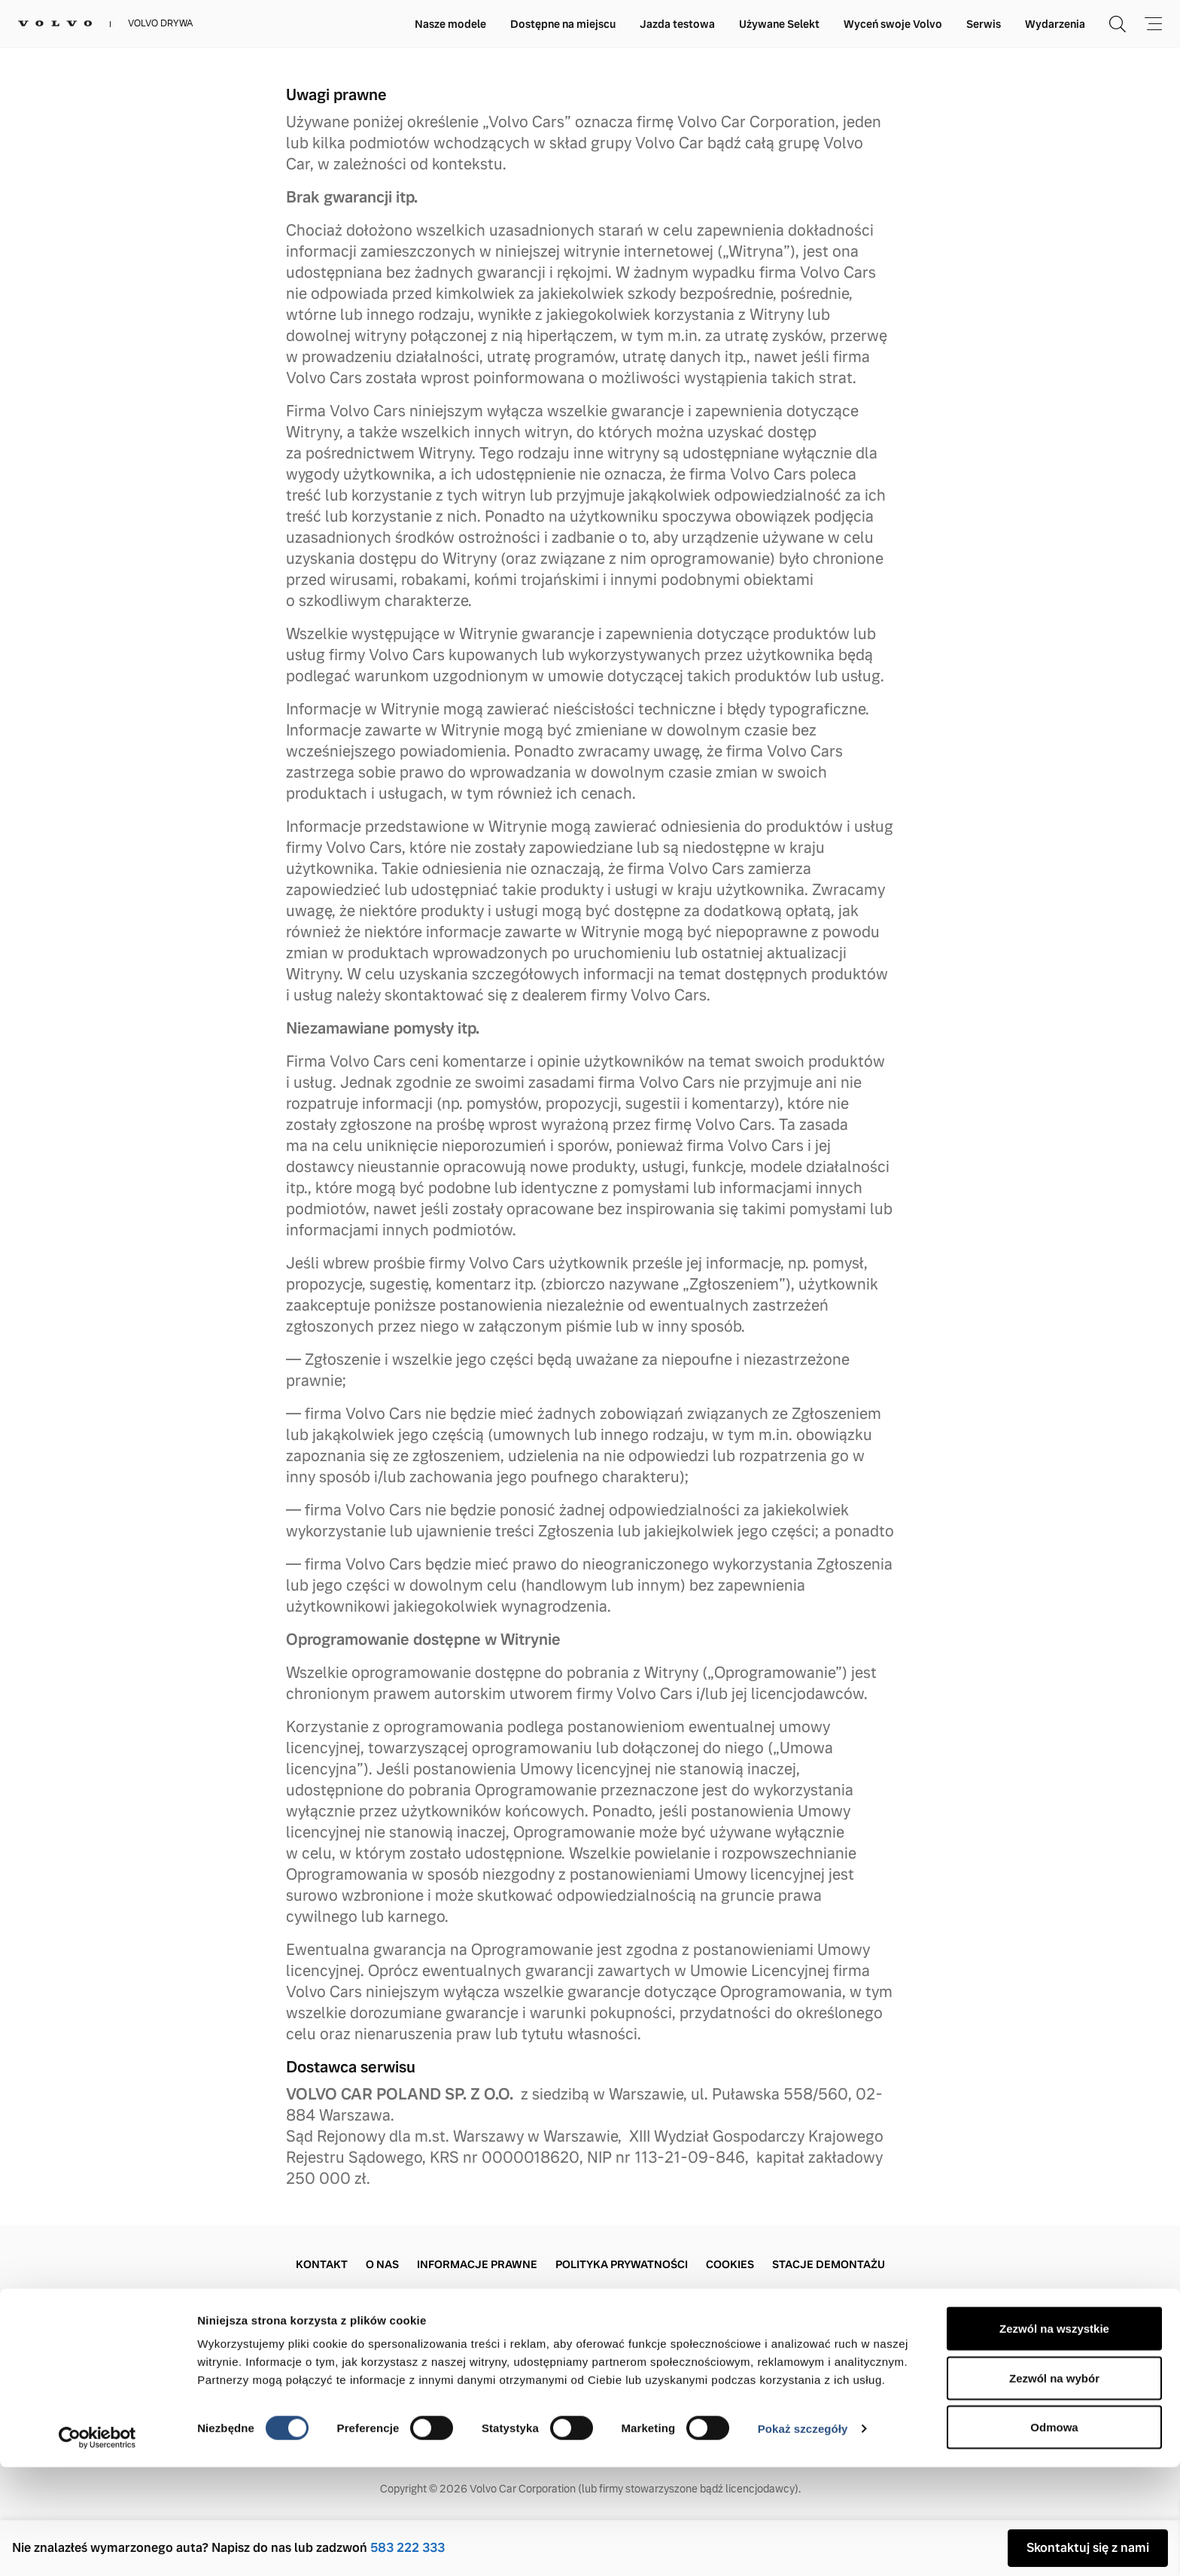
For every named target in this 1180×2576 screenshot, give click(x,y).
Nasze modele (450, 24)
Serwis (983, 24)
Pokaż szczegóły (803, 2537)
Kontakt (322, 2264)
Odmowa (1054, 2535)
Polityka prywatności (621, 2264)
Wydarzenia (1055, 24)
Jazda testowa (677, 24)
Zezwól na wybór (1054, 2486)
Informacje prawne (477, 2264)
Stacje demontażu (828, 2264)
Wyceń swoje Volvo (893, 24)
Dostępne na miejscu (563, 24)
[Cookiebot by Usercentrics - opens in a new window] (97, 2546)
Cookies (730, 2264)
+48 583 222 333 (344, 2363)
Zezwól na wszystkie (1054, 2437)
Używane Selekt (779, 24)
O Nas (382, 2264)
